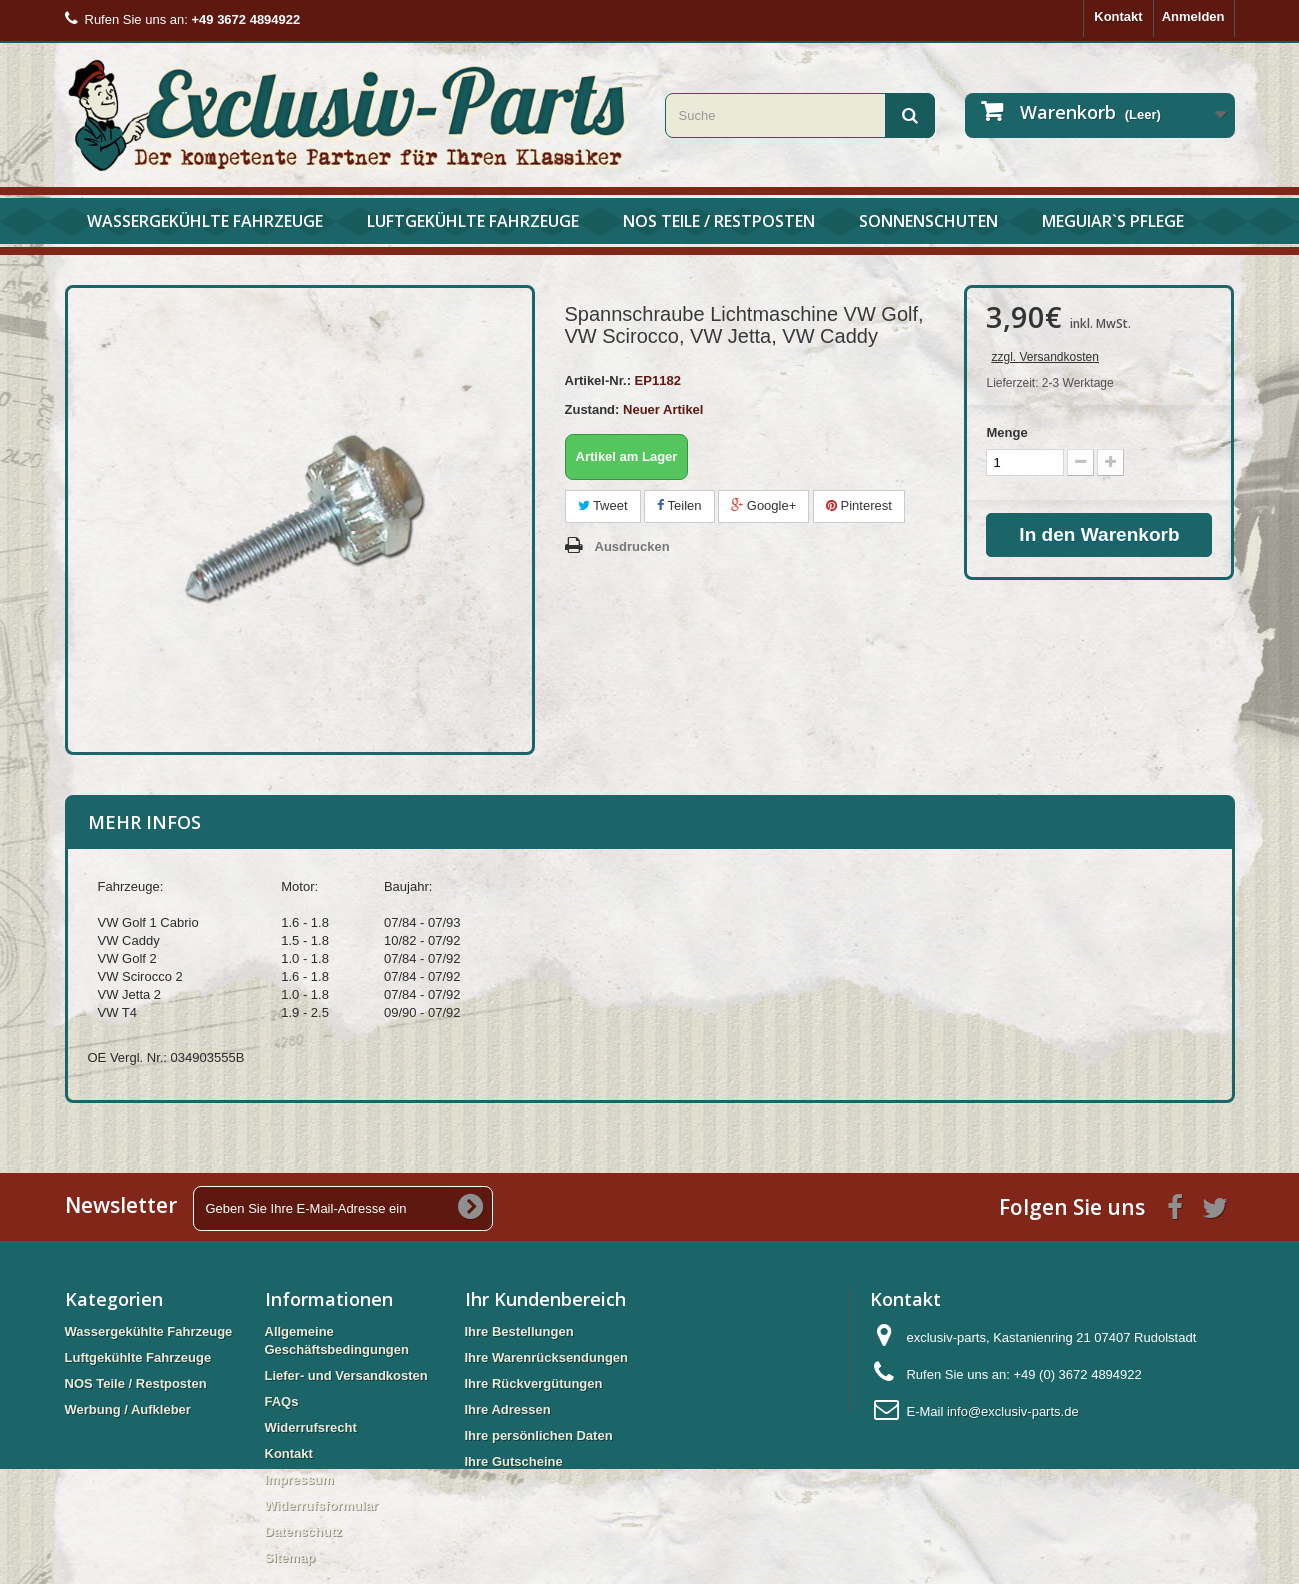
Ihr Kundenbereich (545, 1299)
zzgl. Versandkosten (1044, 357)
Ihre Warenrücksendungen (547, 1357)
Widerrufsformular (321, 1505)
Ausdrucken (632, 546)
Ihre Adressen (508, 1409)
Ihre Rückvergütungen (534, 1383)
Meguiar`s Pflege (1113, 221)
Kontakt (1118, 16)
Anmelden (1193, 16)
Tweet (603, 505)
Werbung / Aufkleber (128, 1409)
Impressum (299, 1479)
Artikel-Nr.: (598, 380)
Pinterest (859, 505)
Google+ (763, 505)
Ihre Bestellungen (519, 1331)
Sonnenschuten (928, 221)
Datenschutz (303, 1531)
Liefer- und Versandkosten (346, 1375)
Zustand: (592, 409)
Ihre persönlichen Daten (539, 1435)
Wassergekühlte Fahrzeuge (205, 221)
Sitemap (290, 1557)
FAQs (282, 1401)
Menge (1006, 432)
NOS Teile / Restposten (719, 221)
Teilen (679, 505)
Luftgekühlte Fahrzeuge (473, 221)
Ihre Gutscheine (514, 1461)
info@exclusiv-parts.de (1013, 1411)
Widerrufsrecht (311, 1427)
